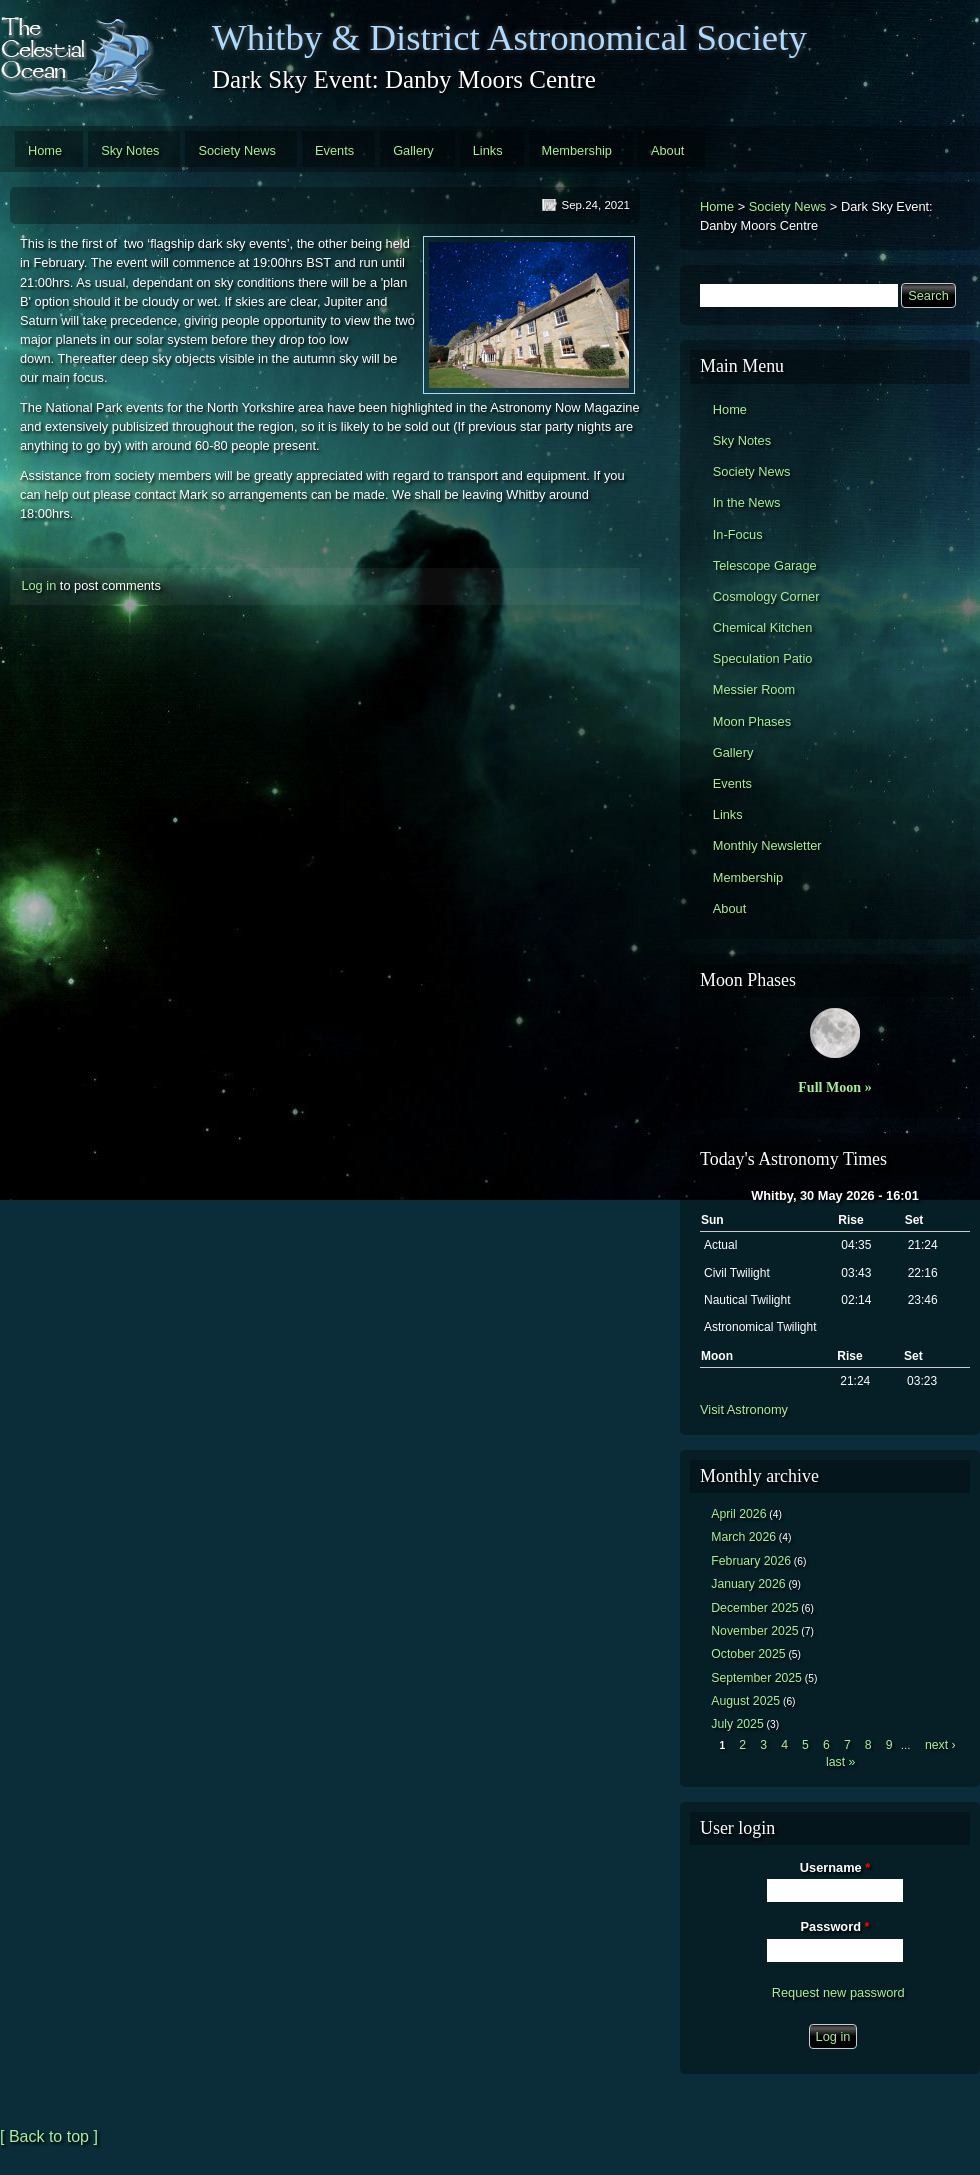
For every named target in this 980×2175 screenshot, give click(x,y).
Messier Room (754, 689)
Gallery (413, 150)
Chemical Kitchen (763, 627)
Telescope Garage (765, 565)
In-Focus (738, 534)
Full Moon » (835, 1087)
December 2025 (754, 1608)
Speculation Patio (763, 658)
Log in (38, 585)
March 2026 (743, 1537)
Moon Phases (752, 721)
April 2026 (738, 1514)
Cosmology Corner (766, 596)
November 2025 (754, 1631)
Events (334, 150)
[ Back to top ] (49, 2136)
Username (835, 1867)
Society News (237, 150)
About (667, 150)
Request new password (838, 1992)
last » (840, 1762)
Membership (577, 150)
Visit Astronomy (744, 1409)
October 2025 (748, 1654)
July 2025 (737, 1724)
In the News (747, 502)
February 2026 (751, 1561)
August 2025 (745, 1701)
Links (488, 150)
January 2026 (748, 1584)
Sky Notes (130, 150)
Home (45, 150)
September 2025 (756, 1678)
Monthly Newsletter (767, 845)
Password (835, 1926)
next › (940, 1745)
